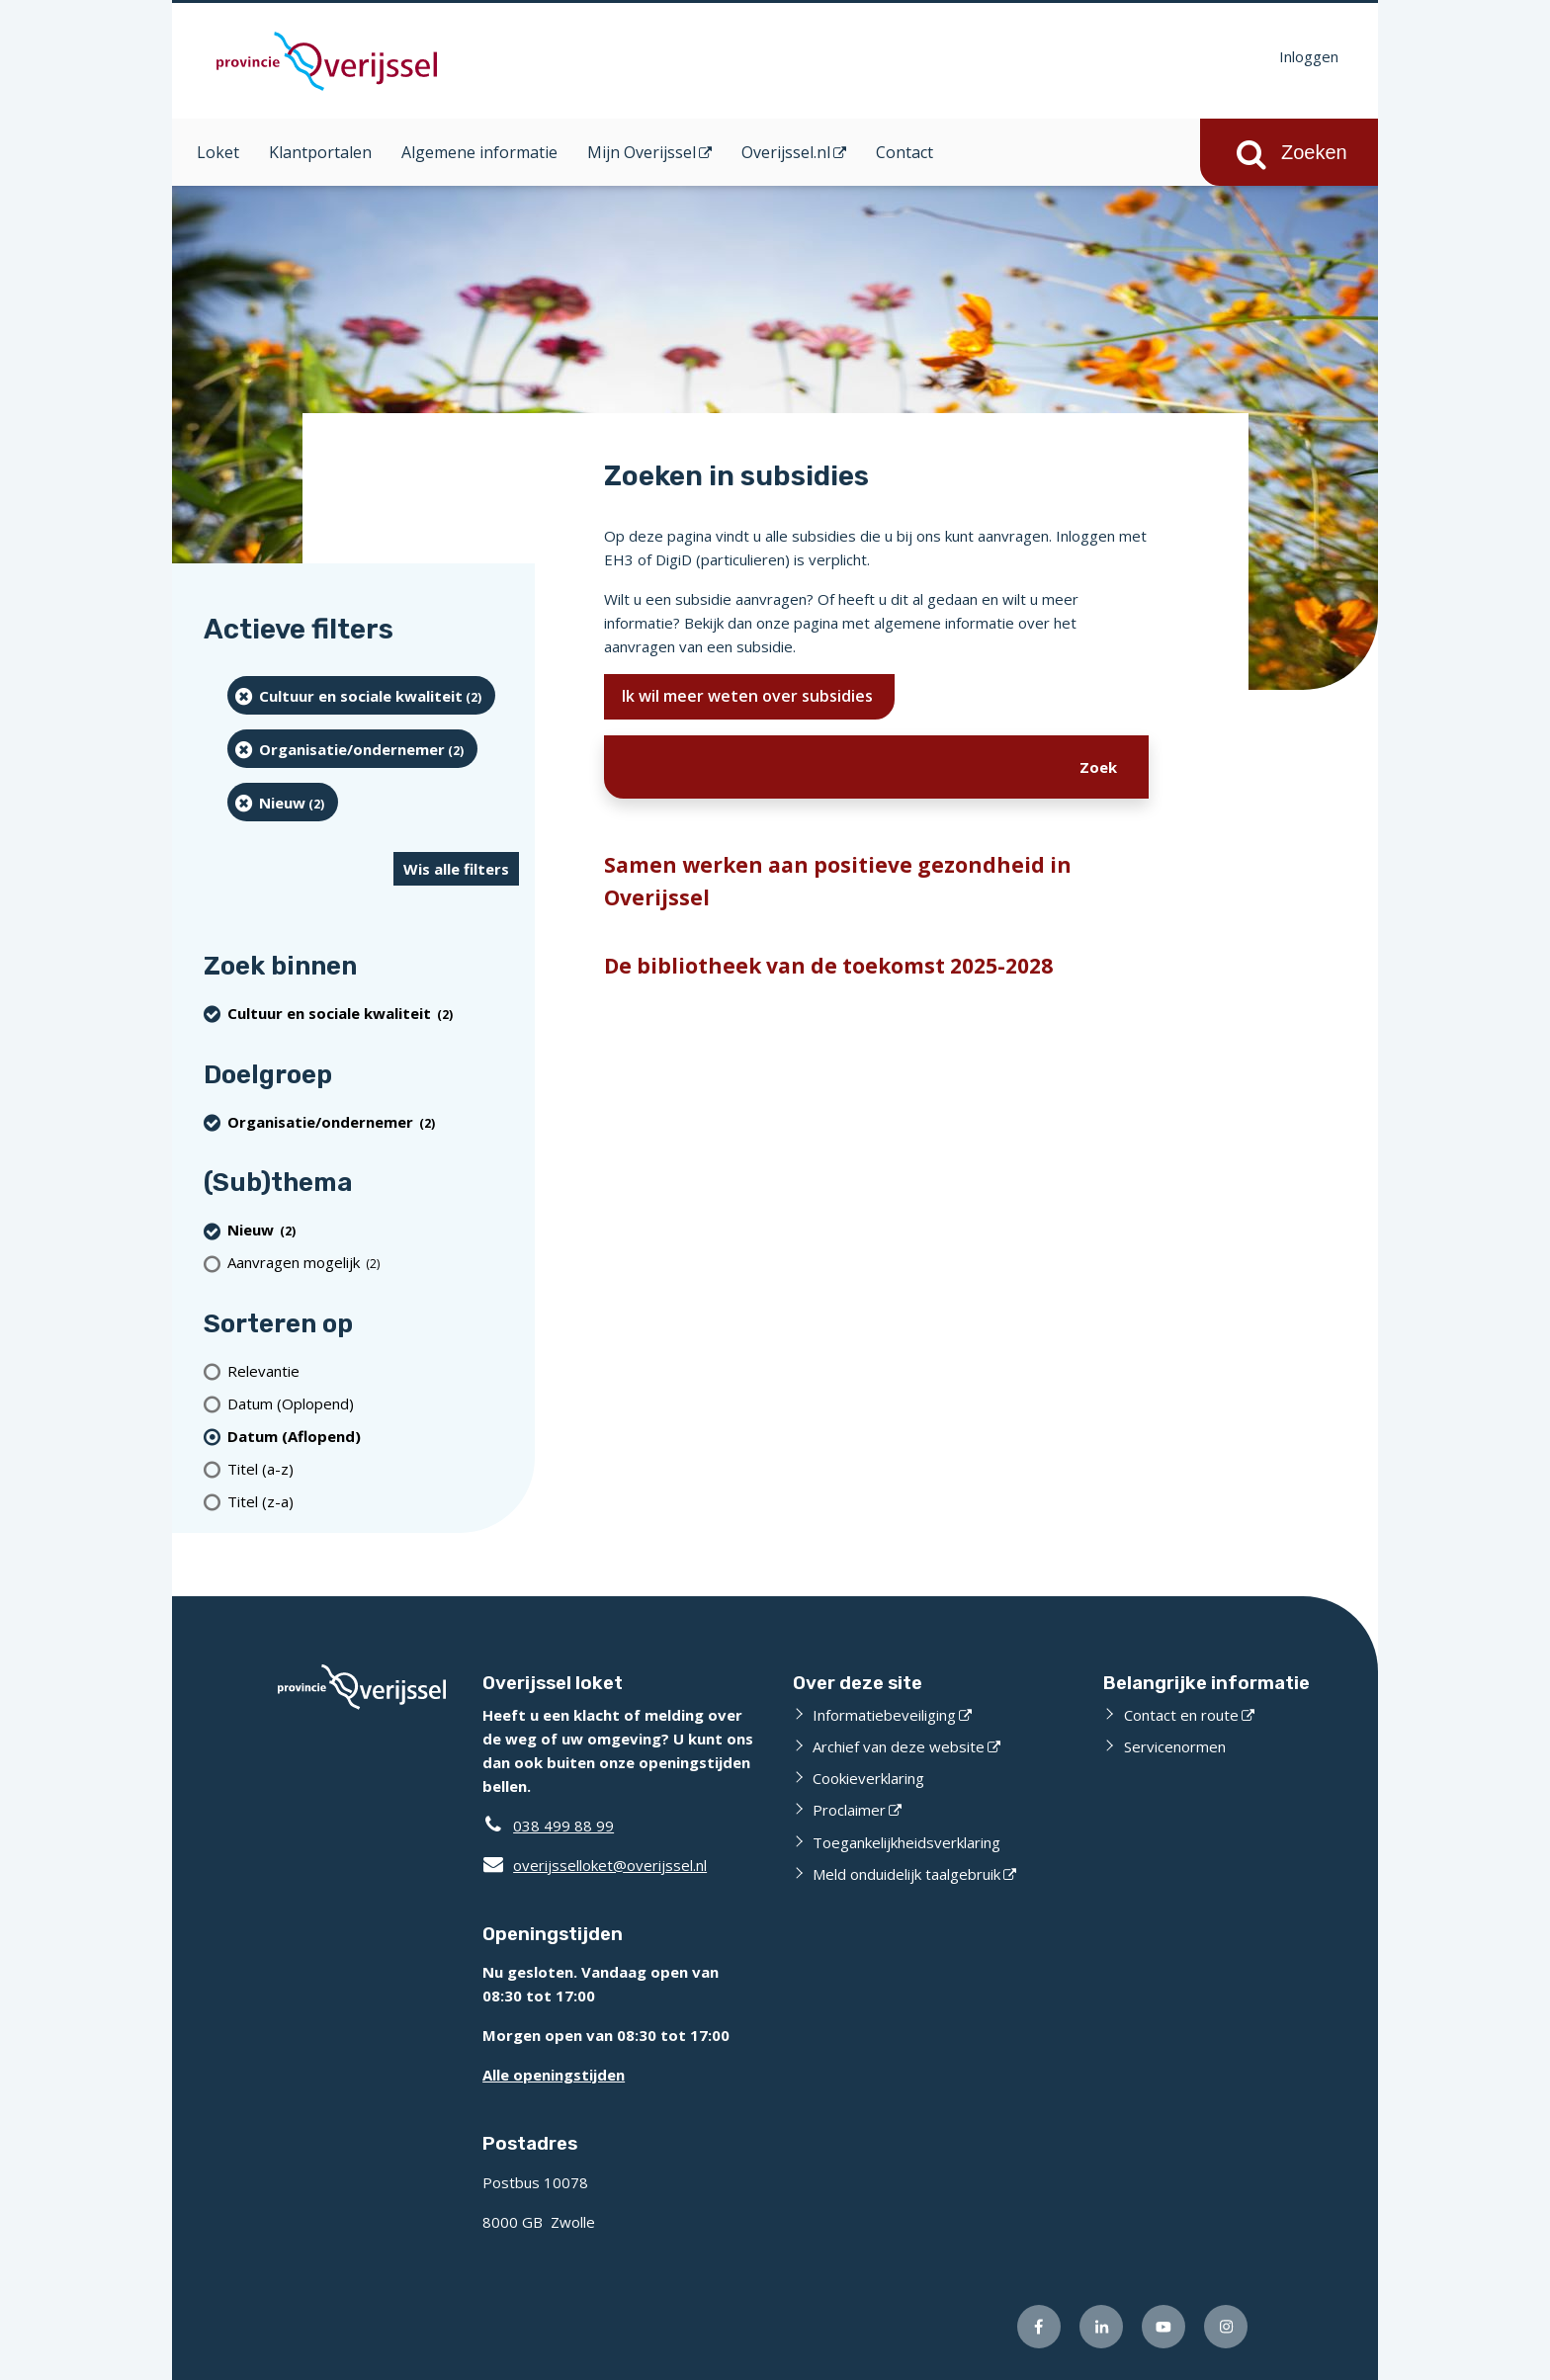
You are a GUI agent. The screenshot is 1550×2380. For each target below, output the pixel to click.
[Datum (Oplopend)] (373, 1403)
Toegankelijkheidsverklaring (906, 1842)
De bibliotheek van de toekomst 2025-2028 (828, 965)
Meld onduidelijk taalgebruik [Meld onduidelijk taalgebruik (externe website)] (906, 1874)
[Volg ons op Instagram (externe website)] (1226, 2326)
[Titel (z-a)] (373, 1501)
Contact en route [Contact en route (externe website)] (1181, 1715)
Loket (218, 152)
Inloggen (1308, 56)
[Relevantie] (373, 1370)
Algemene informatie (479, 152)
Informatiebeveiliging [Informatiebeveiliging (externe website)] (884, 1715)
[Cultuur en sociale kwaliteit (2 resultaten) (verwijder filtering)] (361, 695)
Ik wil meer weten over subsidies (749, 696)
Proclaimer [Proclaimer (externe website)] (849, 1810)
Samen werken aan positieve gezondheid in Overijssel (838, 881)
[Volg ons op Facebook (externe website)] (1039, 2326)
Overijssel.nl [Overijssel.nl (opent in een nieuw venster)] (785, 152)
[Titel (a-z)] (373, 1468)
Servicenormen (1175, 1746)
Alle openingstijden (553, 2074)
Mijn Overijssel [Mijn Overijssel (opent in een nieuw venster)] (641, 152)
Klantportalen (320, 152)
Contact (904, 152)
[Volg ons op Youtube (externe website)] (1163, 2326)
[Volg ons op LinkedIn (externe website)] (1101, 2326)
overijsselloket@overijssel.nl (594, 1865)
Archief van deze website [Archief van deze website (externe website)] (899, 1746)
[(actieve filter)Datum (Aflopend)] (373, 1435)
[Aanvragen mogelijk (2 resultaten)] (373, 1262)
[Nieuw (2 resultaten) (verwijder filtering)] (282, 802)
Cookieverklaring (868, 1778)
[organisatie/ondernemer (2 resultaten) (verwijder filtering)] (352, 748)
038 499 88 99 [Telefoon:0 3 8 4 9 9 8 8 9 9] (563, 1825)
